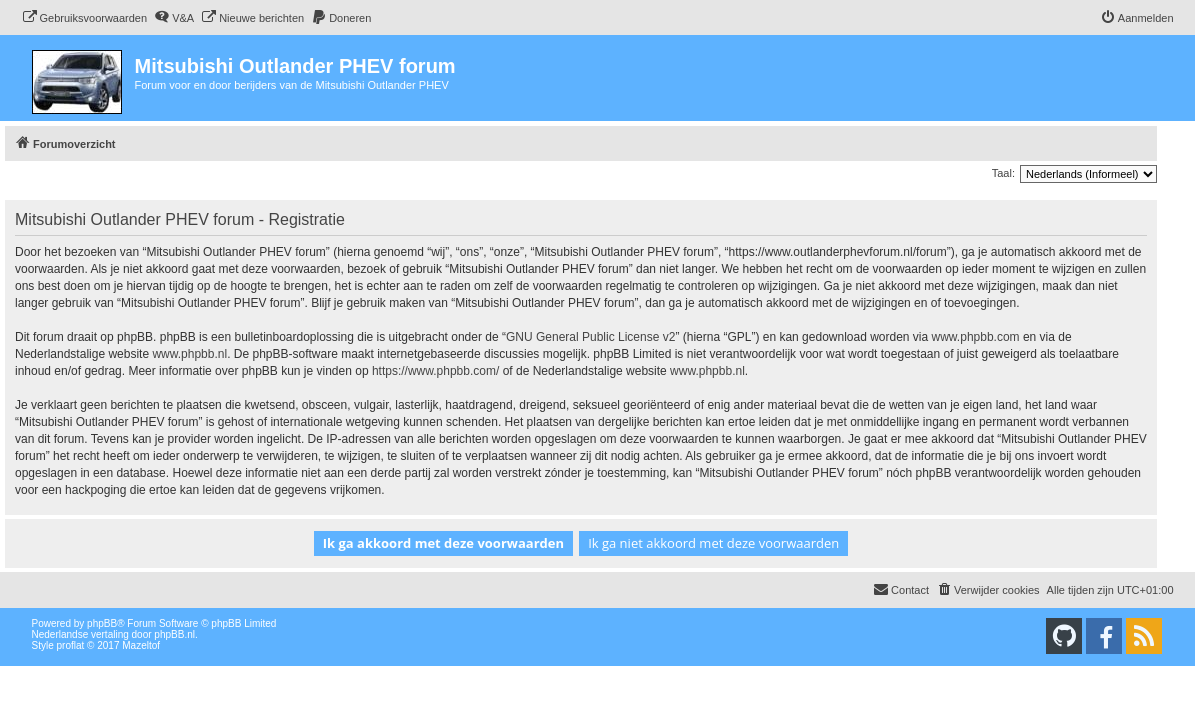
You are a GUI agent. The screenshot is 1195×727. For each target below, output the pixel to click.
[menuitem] (85, 18)
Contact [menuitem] (901, 589)
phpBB (102, 623)
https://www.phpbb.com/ (435, 371)
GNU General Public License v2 (590, 337)
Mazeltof (141, 645)
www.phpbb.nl (189, 354)
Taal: (1003, 173)
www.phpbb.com (976, 337)
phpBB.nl (174, 634)
